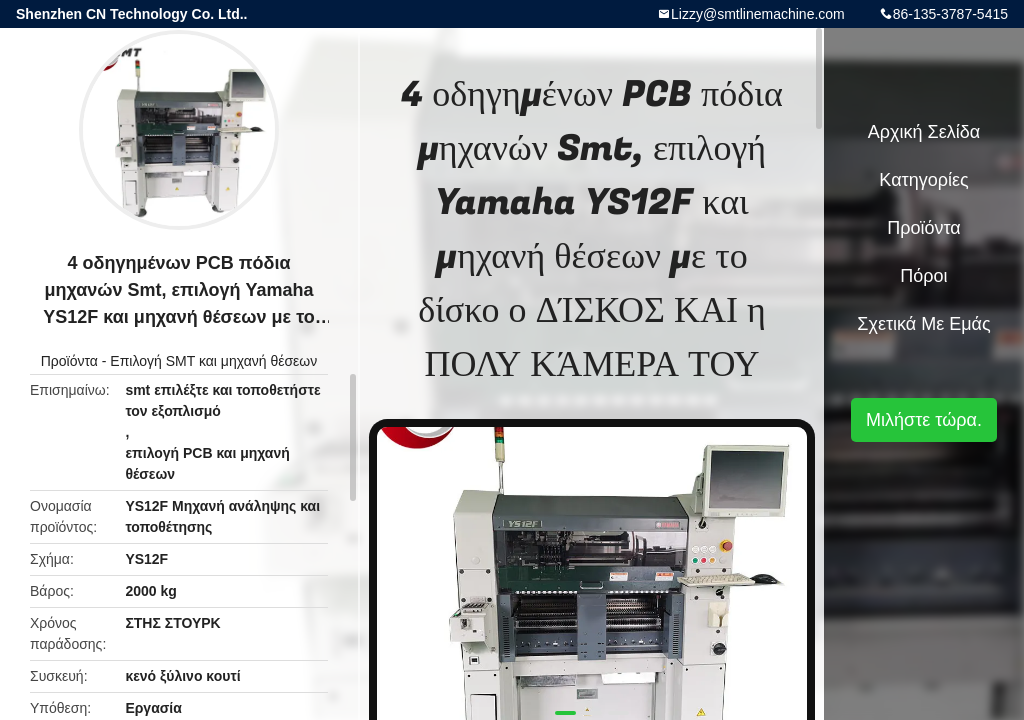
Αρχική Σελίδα (924, 132)
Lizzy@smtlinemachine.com (758, 14)
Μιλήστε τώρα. (924, 420)
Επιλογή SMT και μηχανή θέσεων (213, 361)
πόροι (923, 276)
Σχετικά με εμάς (923, 324)
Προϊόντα (69, 361)
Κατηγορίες (923, 180)
